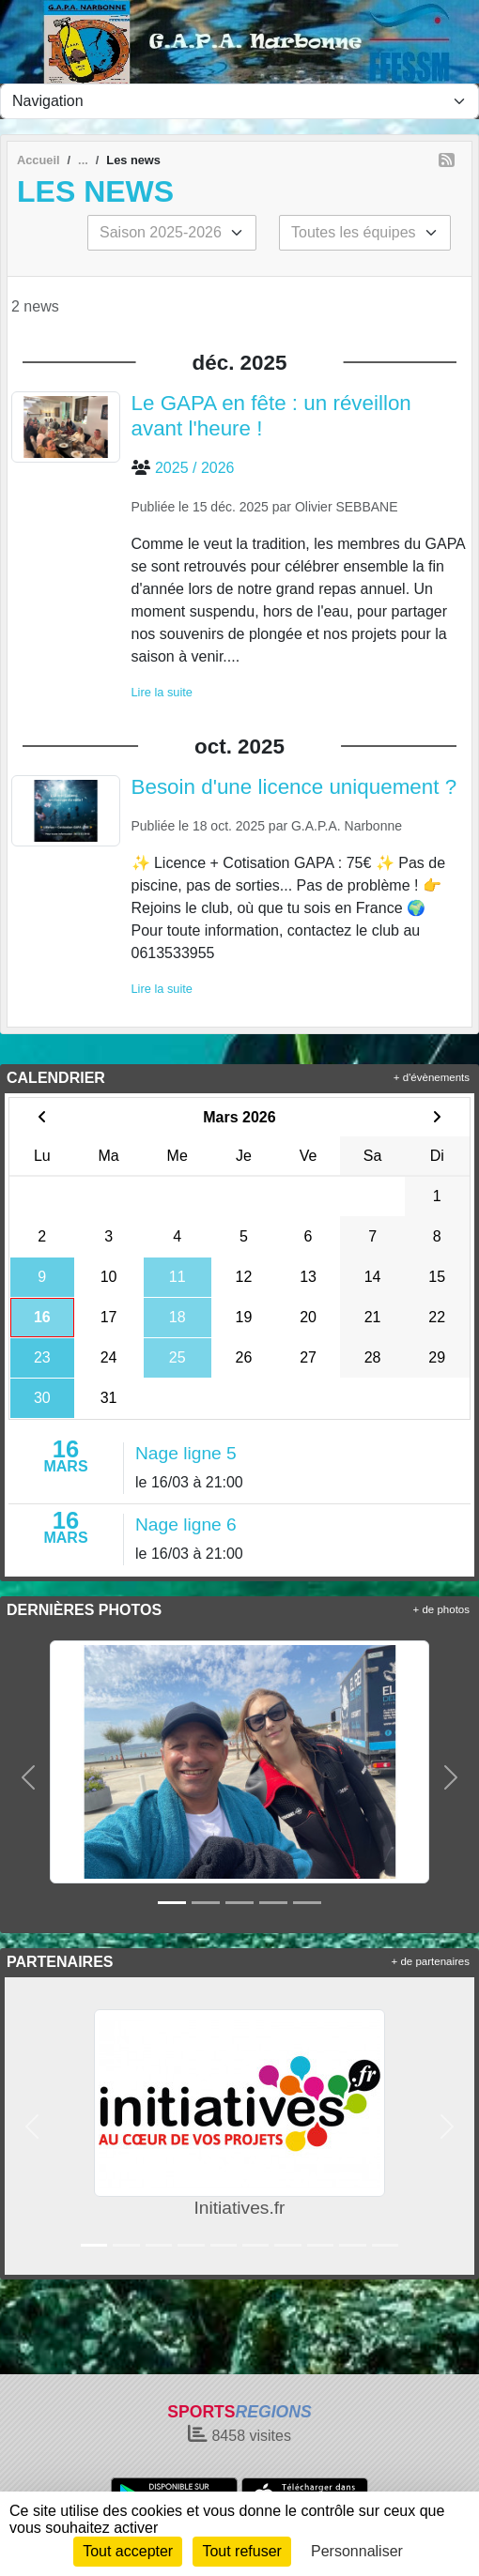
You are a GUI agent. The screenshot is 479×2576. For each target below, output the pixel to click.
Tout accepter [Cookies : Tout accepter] (128, 2551)
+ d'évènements (432, 1077)
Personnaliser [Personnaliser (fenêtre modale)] (357, 2551)
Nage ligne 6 (186, 1524)
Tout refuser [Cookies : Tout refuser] (241, 2551)
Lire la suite (162, 692)
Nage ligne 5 (186, 1453)
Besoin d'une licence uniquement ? (294, 787)
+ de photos (441, 1609)
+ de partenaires (431, 1961)
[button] (28, 1776)
